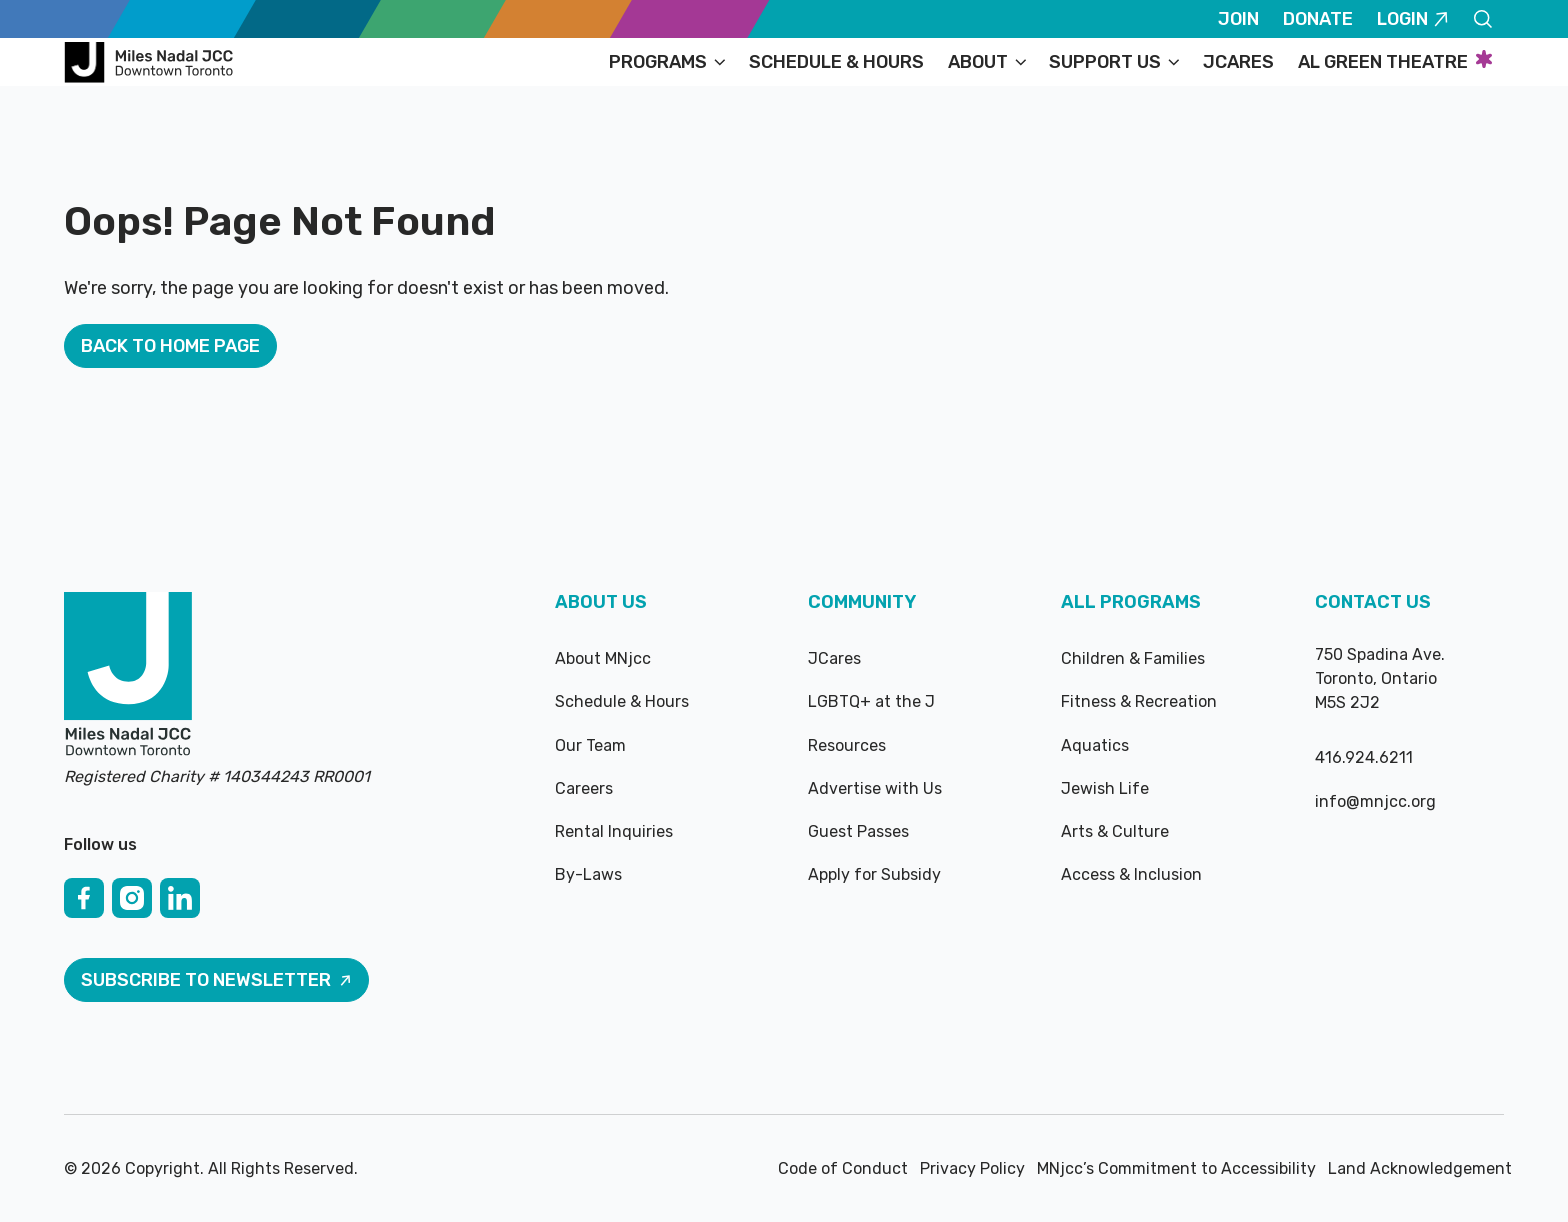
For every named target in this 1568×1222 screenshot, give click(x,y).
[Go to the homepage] (128, 676)
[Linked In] (180, 898)
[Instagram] (132, 898)
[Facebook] (84, 898)
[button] (667, 62)
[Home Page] (152, 62)
